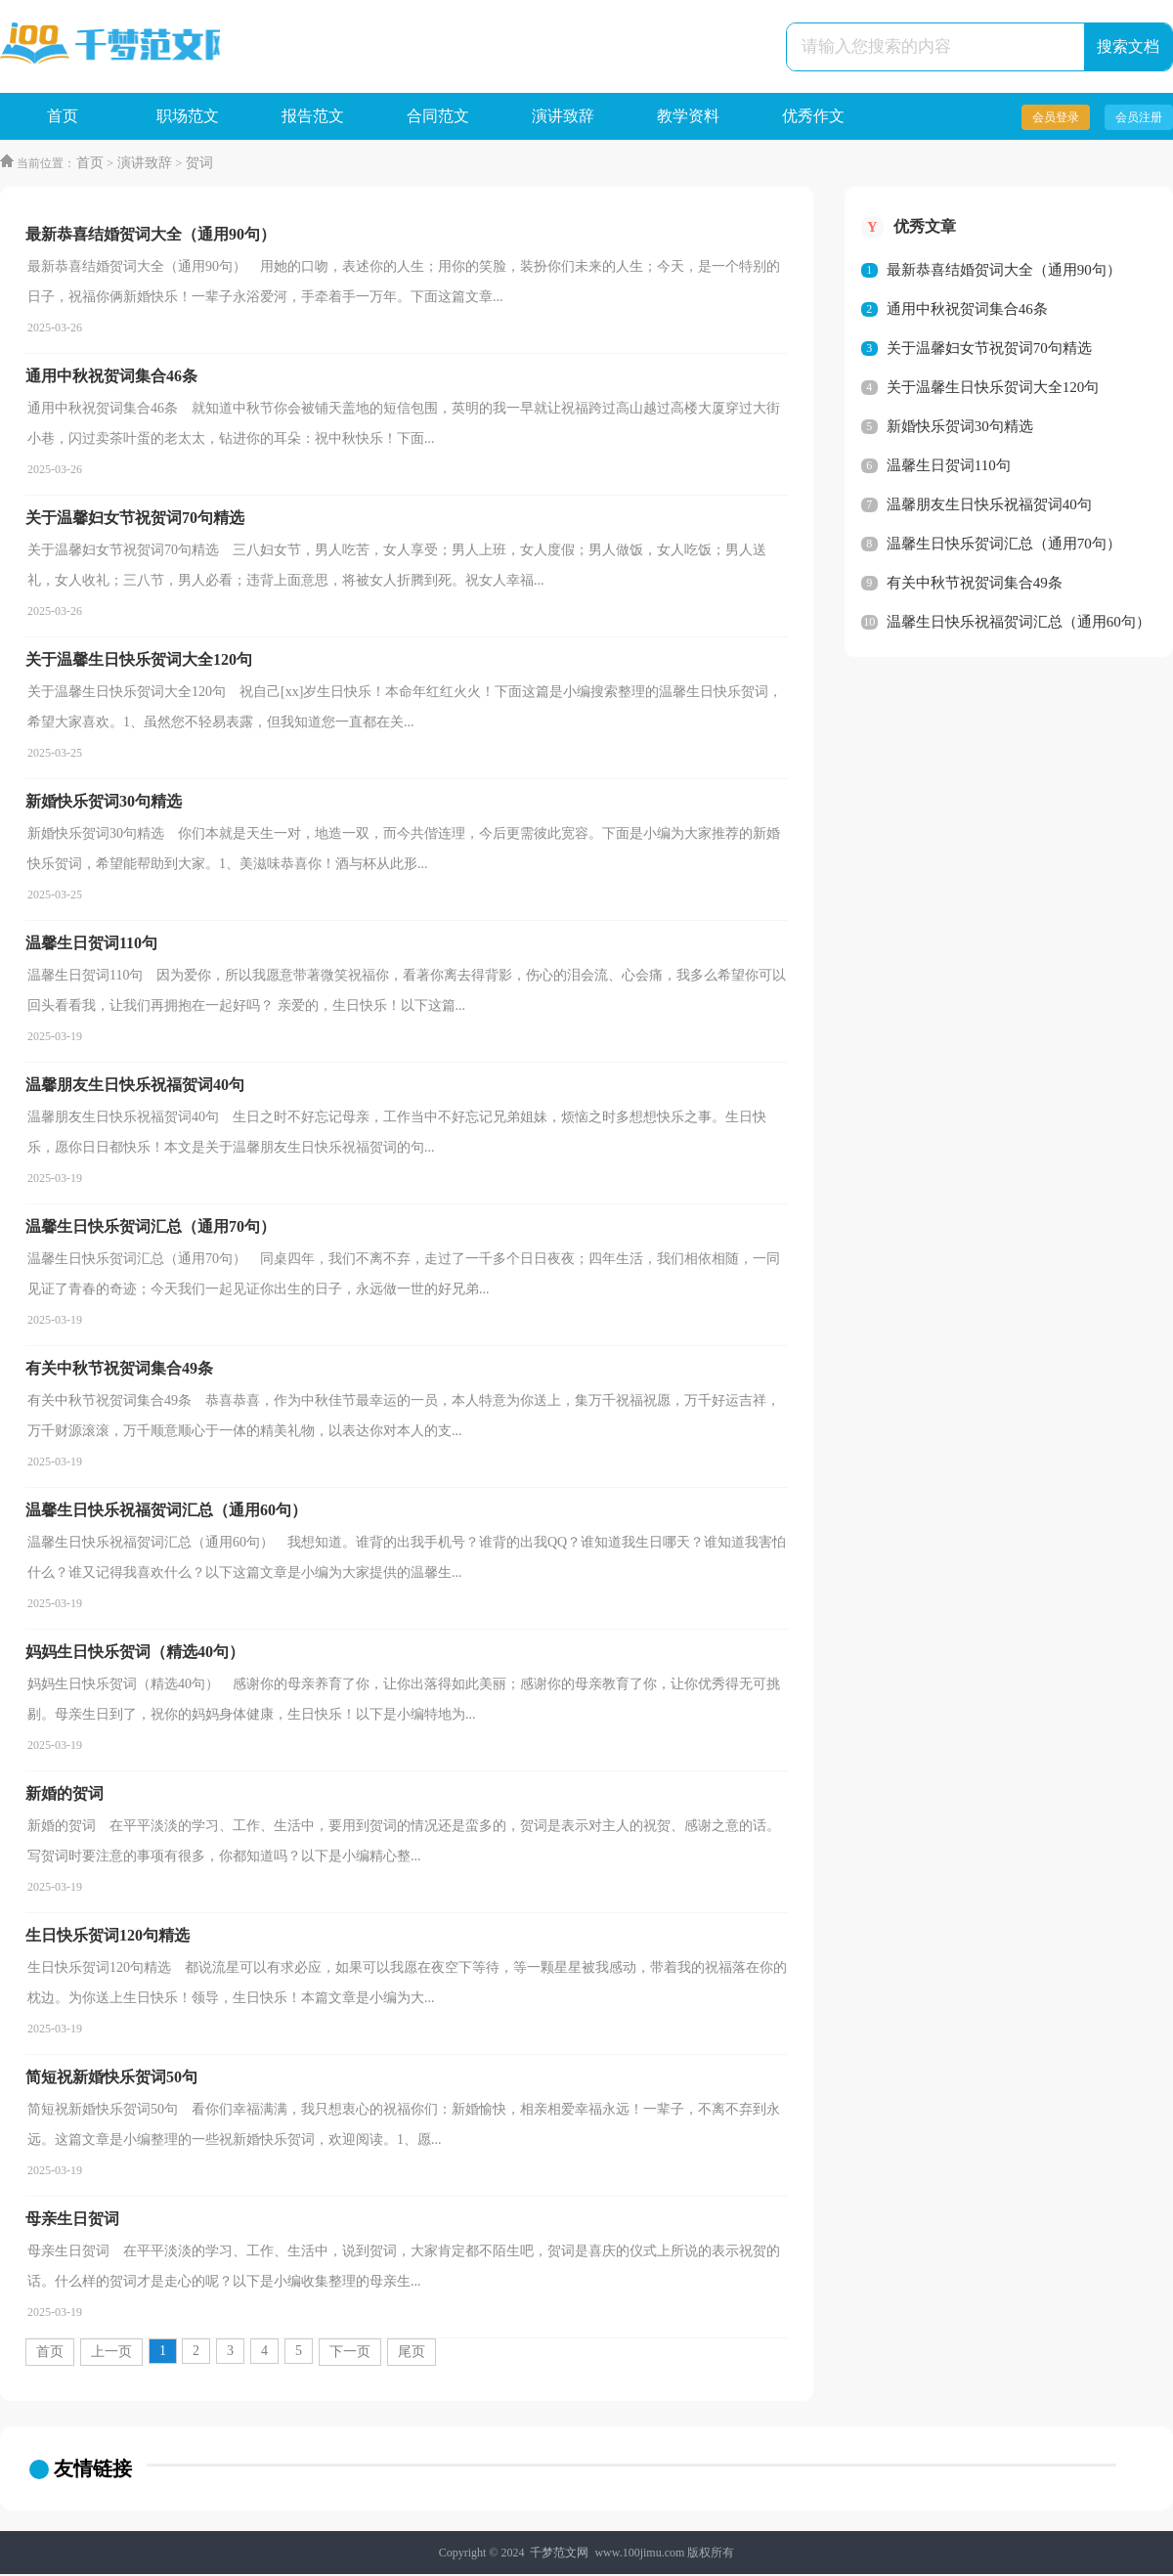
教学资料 (688, 117)
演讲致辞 (563, 117)
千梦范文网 (559, 2554)
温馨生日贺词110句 (949, 467)
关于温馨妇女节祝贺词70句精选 (989, 350)
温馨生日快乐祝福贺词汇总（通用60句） (1019, 624)
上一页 (111, 2353)
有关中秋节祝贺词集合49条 (975, 584)
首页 (62, 117)
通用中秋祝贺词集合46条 (967, 311)
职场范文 (187, 117)
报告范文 (313, 117)
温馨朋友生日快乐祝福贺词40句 (989, 506)
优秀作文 (813, 117)
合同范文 (438, 117)
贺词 (196, 164)
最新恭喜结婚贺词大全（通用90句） (1004, 272)
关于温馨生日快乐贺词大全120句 (993, 389)
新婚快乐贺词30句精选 (960, 428)
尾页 (411, 2353)
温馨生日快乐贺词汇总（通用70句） (1004, 545)
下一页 (349, 2353)
